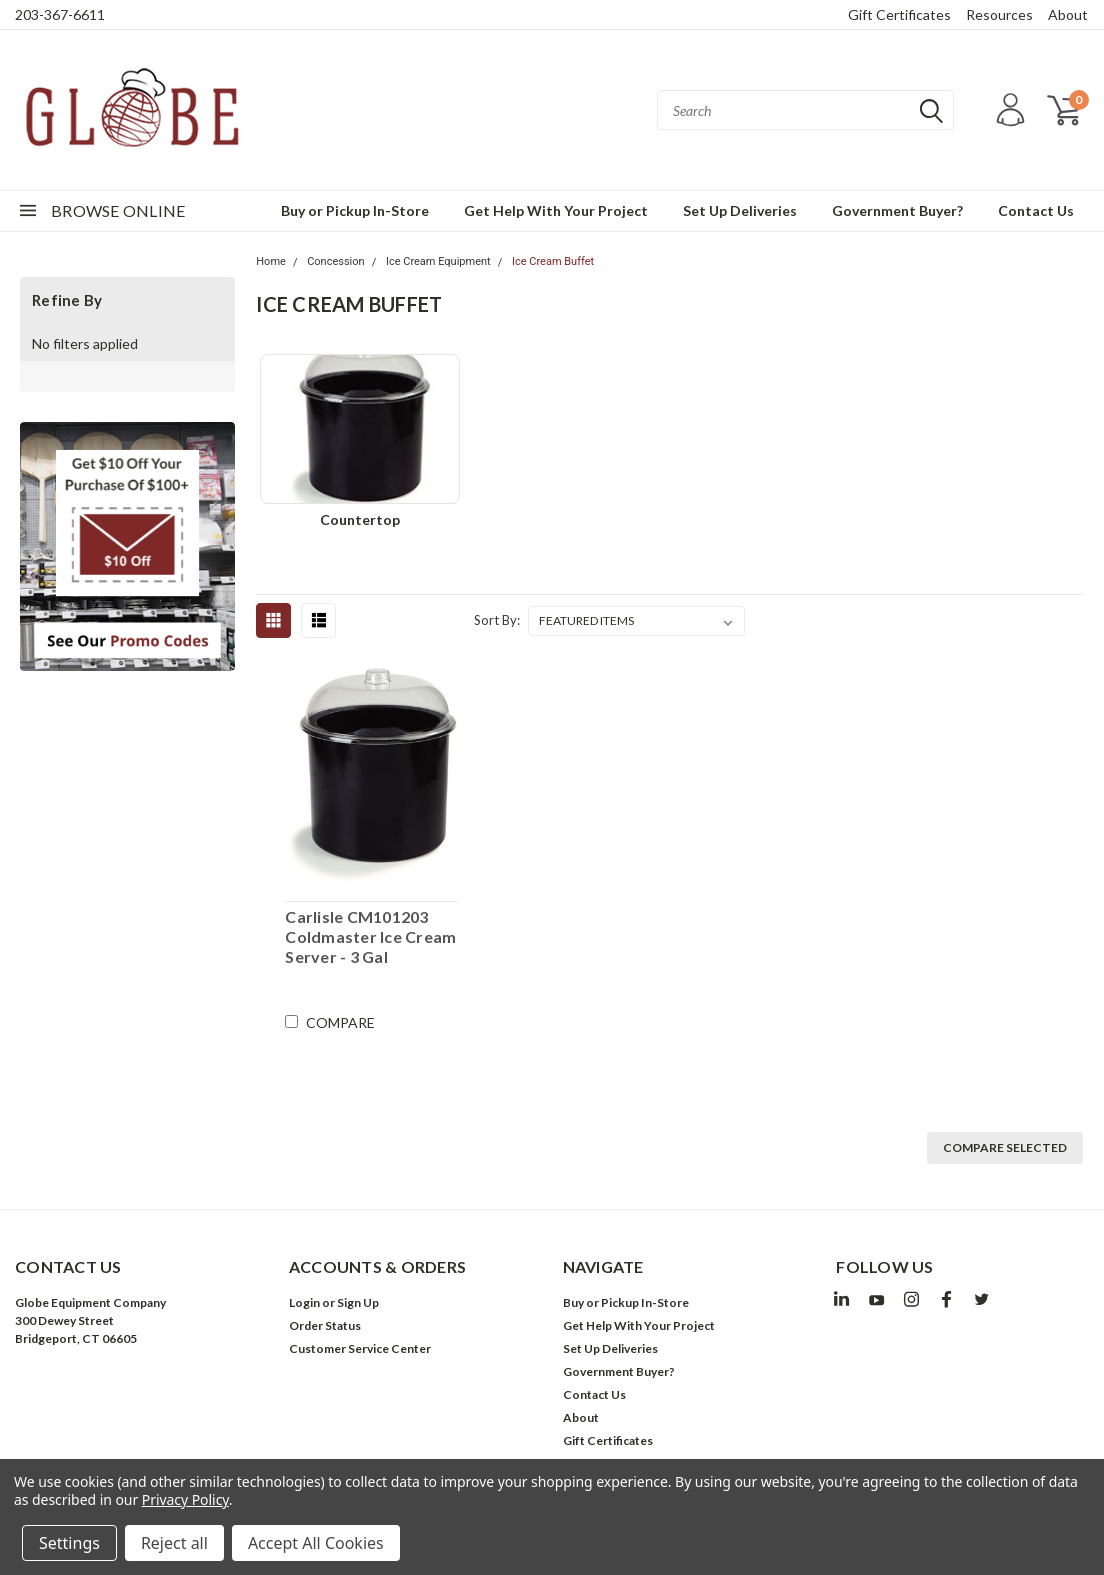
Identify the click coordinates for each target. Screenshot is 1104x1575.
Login (304, 1302)
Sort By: (497, 620)
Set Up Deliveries (740, 210)
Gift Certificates (899, 14)
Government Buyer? (897, 210)
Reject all (174, 1543)
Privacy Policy (185, 1499)
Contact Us (1036, 210)
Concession (335, 261)
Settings (69, 1543)
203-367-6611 (60, 14)
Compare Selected (1005, 1147)
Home (271, 261)
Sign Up (358, 1302)
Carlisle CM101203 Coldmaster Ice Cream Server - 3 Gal (370, 936)
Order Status (325, 1325)
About (1068, 14)
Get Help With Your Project (556, 210)
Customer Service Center (360, 1348)
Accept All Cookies (316, 1543)
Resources (999, 14)
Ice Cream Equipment (438, 261)
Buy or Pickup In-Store (355, 210)
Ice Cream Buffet (553, 261)
